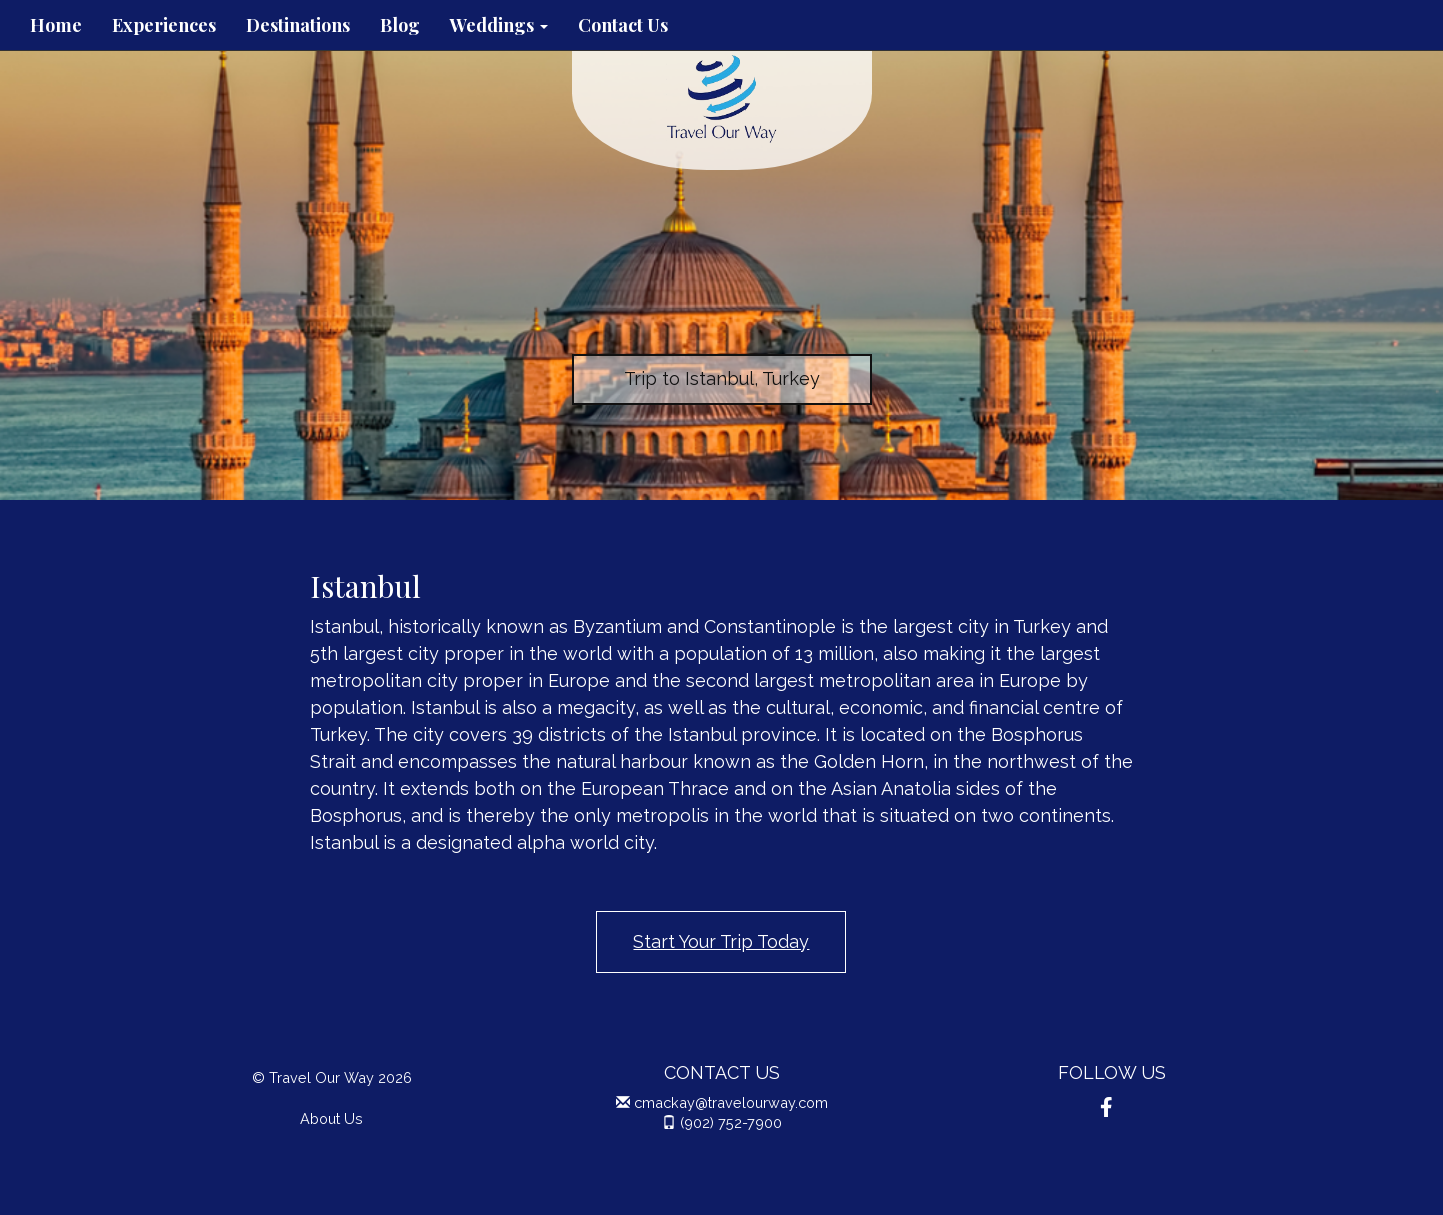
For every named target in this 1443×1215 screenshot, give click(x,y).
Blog (400, 25)
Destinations (298, 25)
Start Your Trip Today (721, 941)
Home (56, 25)
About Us (331, 1118)
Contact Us (623, 25)
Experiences (164, 25)
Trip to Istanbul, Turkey (722, 378)
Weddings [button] (499, 25)
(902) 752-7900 (731, 1122)
